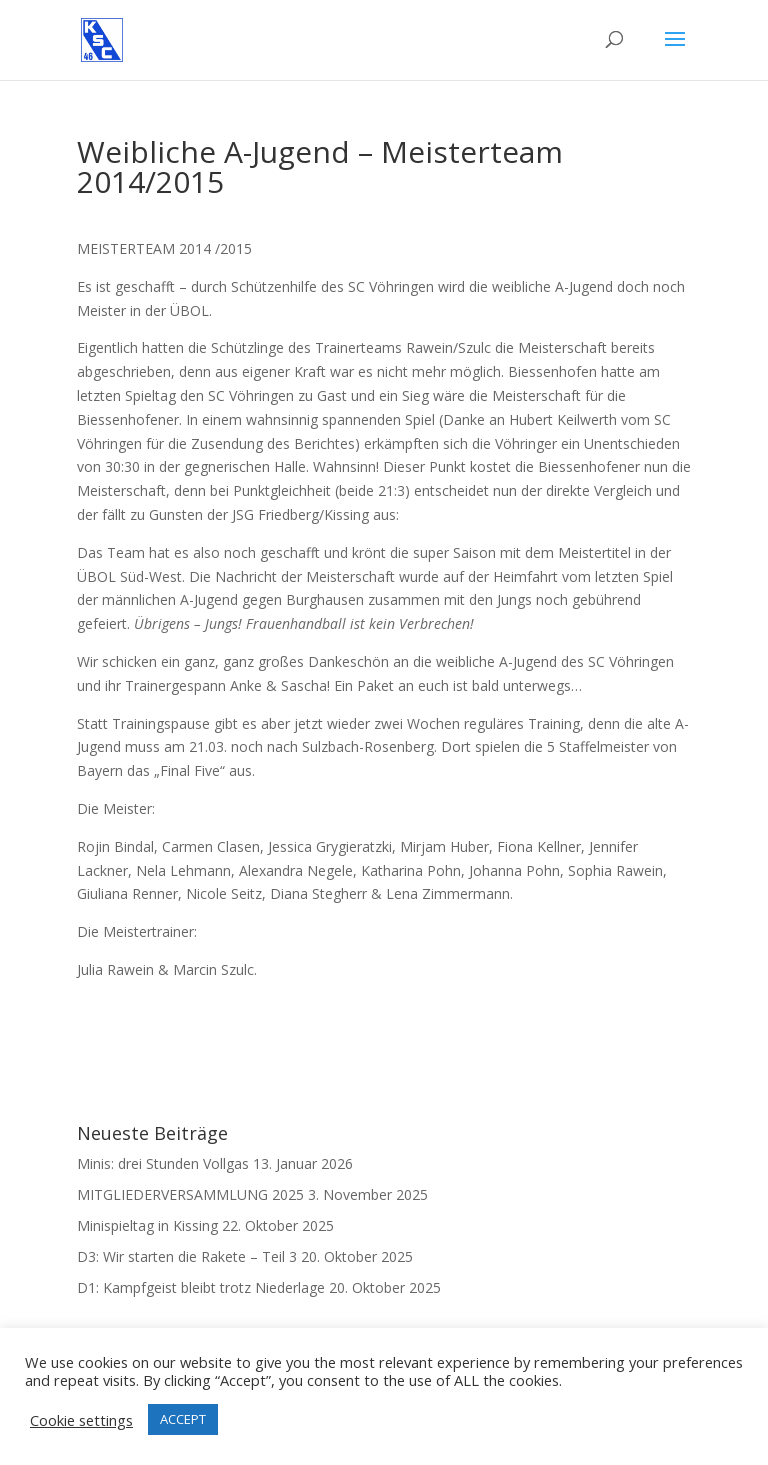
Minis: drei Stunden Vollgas (163, 1163)
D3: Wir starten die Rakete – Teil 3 (187, 1256)
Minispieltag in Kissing (147, 1225)
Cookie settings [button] (81, 1420)
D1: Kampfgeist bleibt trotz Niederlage (201, 1287)
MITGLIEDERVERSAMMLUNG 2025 (190, 1194)
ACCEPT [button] (183, 1419)
